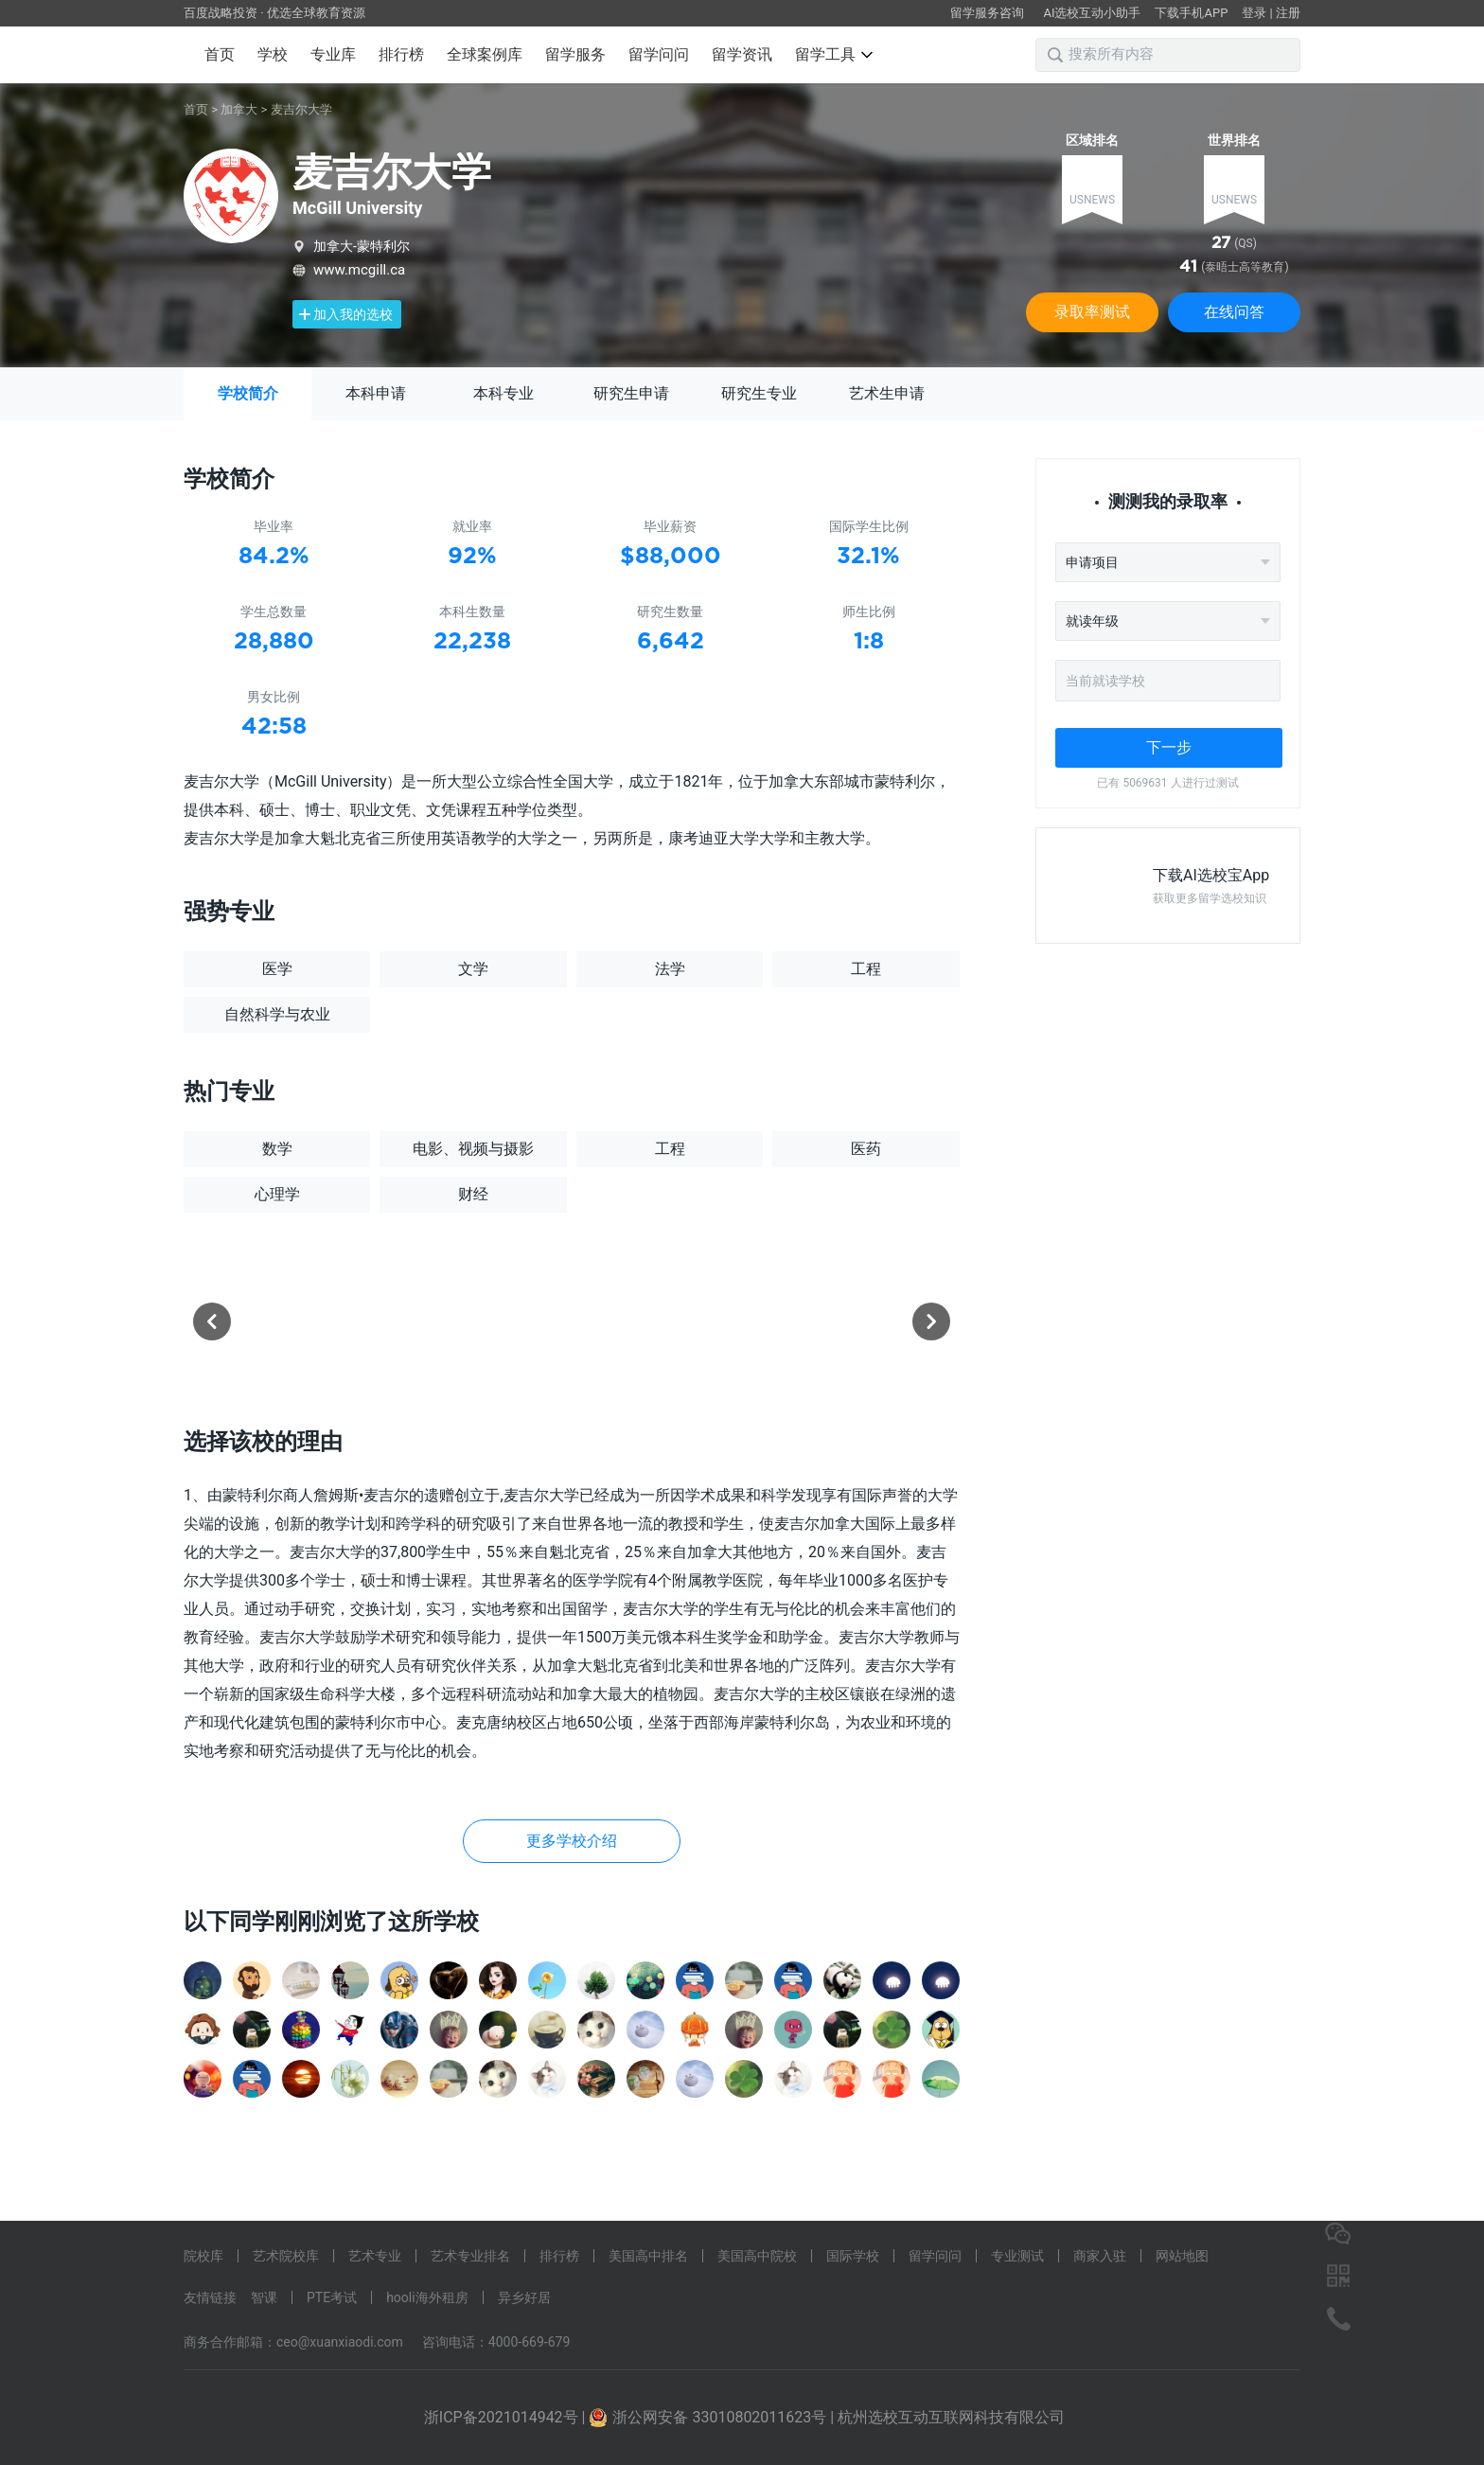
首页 (219, 54)
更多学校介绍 (571, 1841)
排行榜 (401, 54)
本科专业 (503, 393)
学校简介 (248, 393)
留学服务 (575, 54)
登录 (1254, 13)
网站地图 (1182, 2255)
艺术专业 (374, 2255)
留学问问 (658, 54)
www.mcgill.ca (359, 269)
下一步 (1169, 747)
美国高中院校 (757, 2255)
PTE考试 (332, 2297)
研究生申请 (631, 393)
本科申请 (375, 393)
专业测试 (1017, 2255)
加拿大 (239, 109)
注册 (1288, 13)
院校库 (203, 2255)
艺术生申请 (887, 393)
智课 (264, 2297)
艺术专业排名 (470, 2255)
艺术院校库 (286, 2255)
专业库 (333, 54)
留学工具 (834, 54)
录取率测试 (1092, 312)
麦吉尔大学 (301, 109)
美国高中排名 (648, 2255)
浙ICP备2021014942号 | (507, 2417)
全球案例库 (484, 54)
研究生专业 (759, 393)
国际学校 (852, 2255)
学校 (272, 54)
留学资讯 (742, 54)
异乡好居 (524, 2297)
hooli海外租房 (427, 2297)
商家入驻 (1099, 2255)
